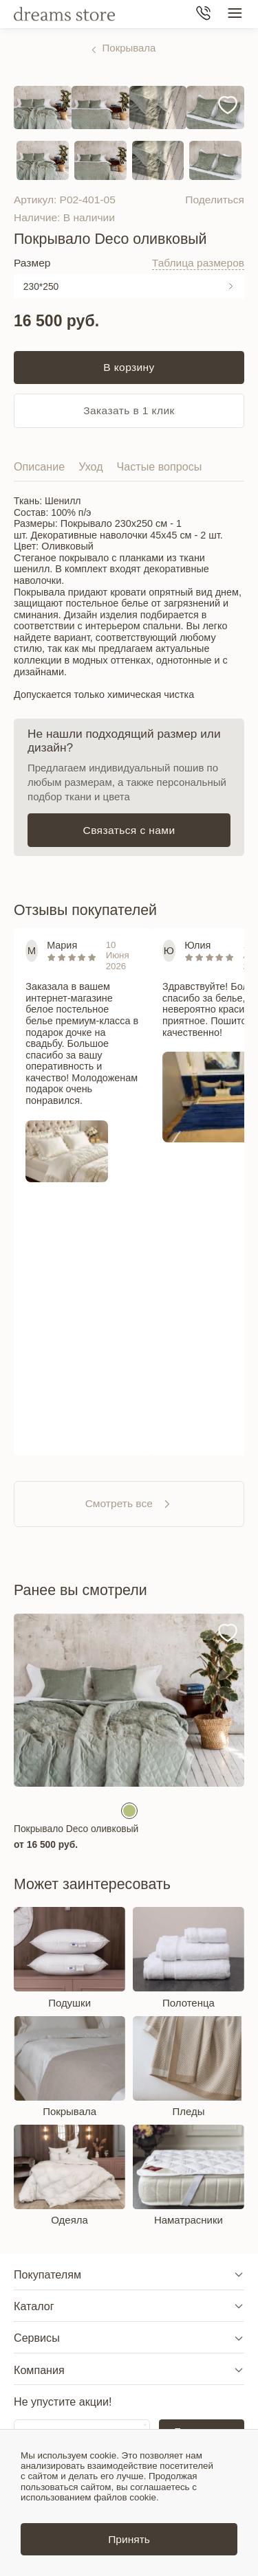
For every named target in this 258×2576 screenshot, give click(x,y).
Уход (90, 466)
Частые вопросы (159, 466)
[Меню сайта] (235, 14)
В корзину (129, 367)
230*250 (40, 286)
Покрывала (129, 48)
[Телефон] (203, 14)
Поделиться (214, 199)
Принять (129, 2539)
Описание (39, 466)
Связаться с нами (129, 830)
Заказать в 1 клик (129, 410)
